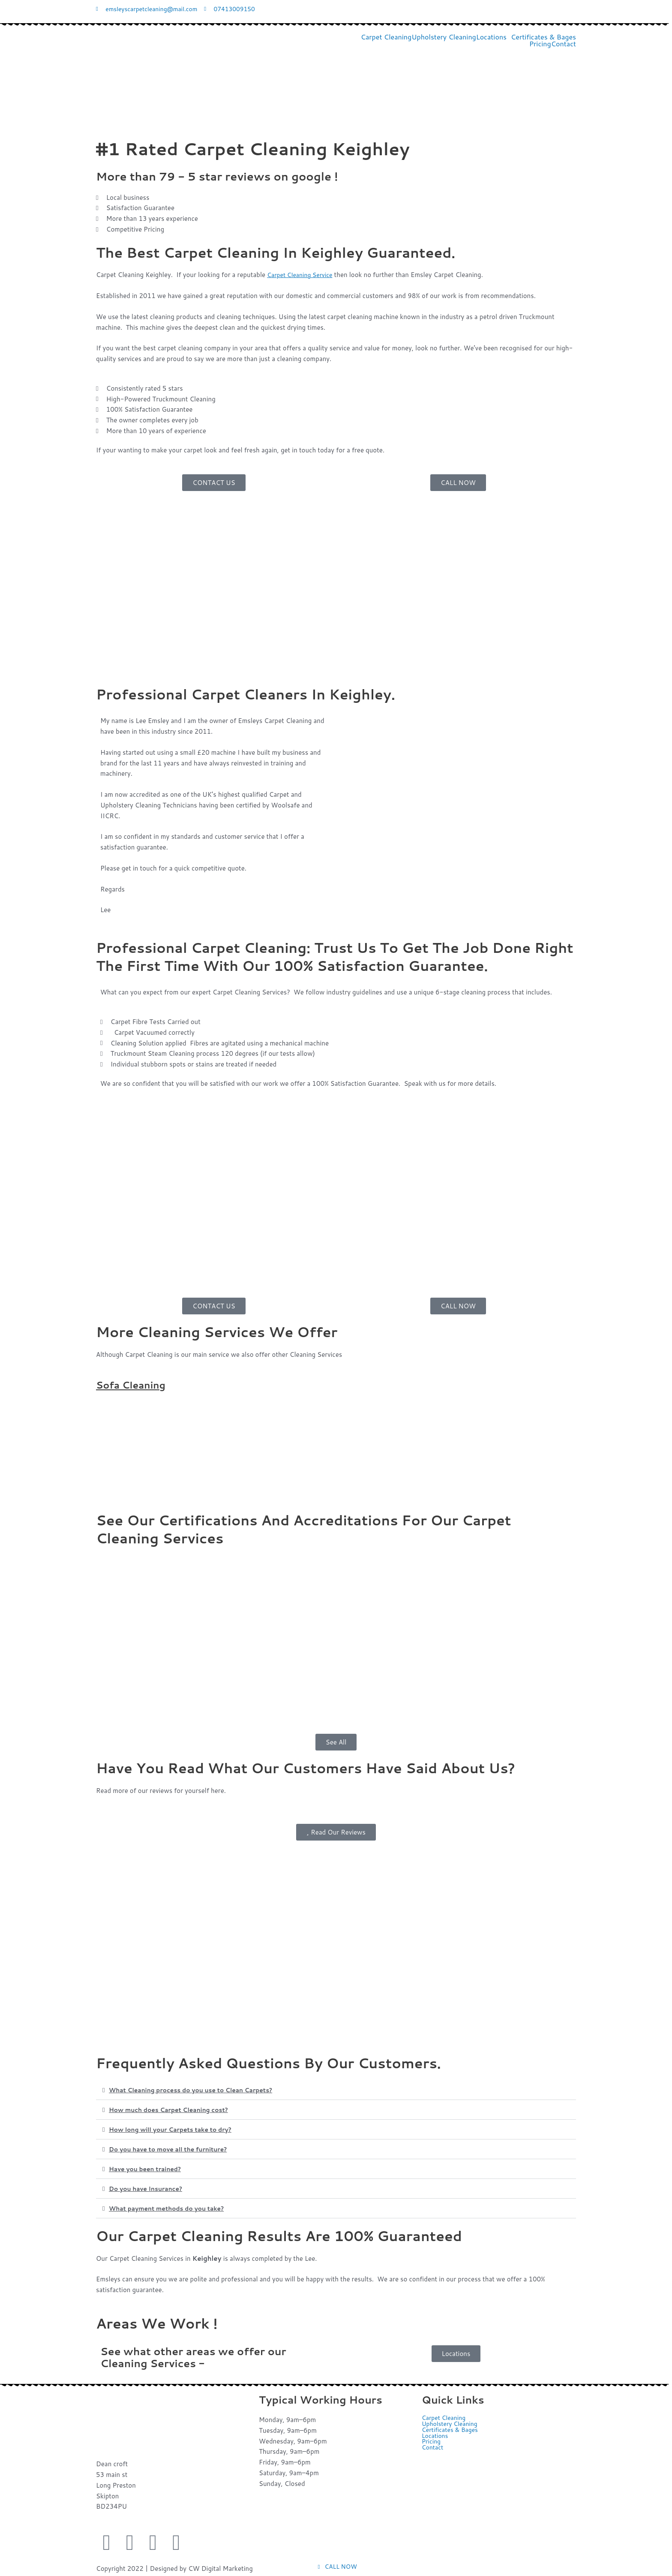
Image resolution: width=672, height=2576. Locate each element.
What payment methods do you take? (171, 2209)
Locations (491, 37)
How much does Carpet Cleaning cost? (173, 2110)
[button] (493, 37)
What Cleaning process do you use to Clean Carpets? (198, 2090)
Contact (563, 44)
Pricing (540, 44)
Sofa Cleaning (133, 1385)
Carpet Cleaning (386, 37)
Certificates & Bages (543, 37)
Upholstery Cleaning (443, 37)
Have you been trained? (148, 2169)
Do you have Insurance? (149, 2189)
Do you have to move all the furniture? (173, 2149)
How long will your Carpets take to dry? (175, 2130)
